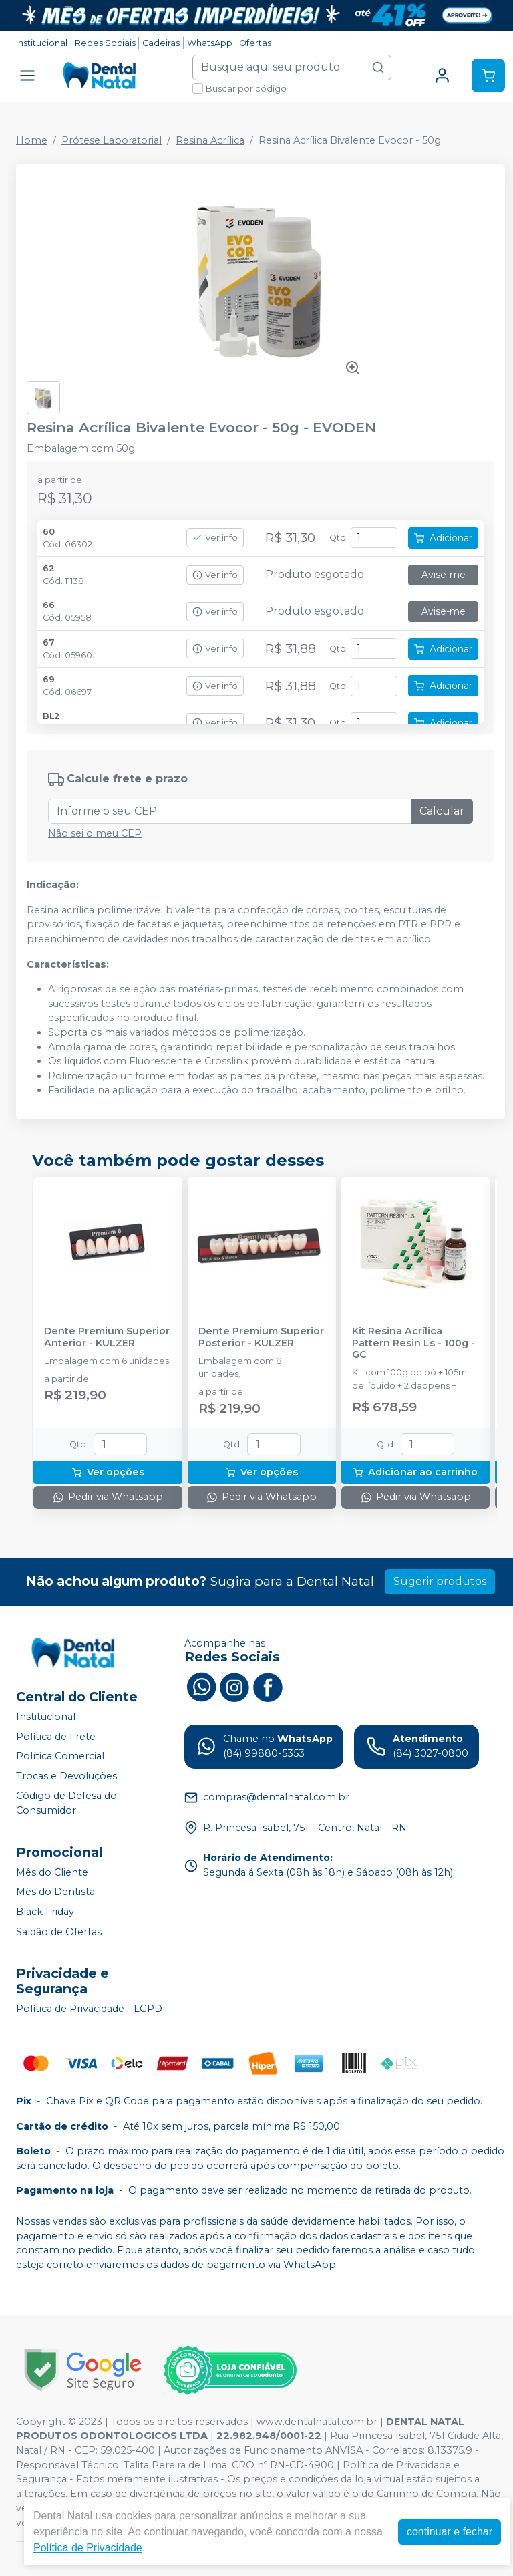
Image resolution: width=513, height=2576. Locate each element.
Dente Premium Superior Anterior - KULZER (107, 1337)
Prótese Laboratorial (111, 140)
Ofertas (255, 43)
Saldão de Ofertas (59, 1932)
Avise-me (443, 575)
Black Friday (45, 1912)
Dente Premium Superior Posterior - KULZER (261, 1337)
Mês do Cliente (52, 1872)
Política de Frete (56, 1737)
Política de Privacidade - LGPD (89, 2009)
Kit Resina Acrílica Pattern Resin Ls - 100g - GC (413, 1343)
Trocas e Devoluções (66, 1776)
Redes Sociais (105, 43)
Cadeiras (161, 43)
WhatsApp (209, 43)
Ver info (215, 538)
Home (31, 140)
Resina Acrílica (210, 140)
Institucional (41, 43)
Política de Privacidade (87, 2547)
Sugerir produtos (439, 1581)
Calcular (441, 811)
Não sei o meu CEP (95, 833)
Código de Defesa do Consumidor (66, 1803)
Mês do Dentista (55, 1892)
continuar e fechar (449, 2531)
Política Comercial (60, 1756)
